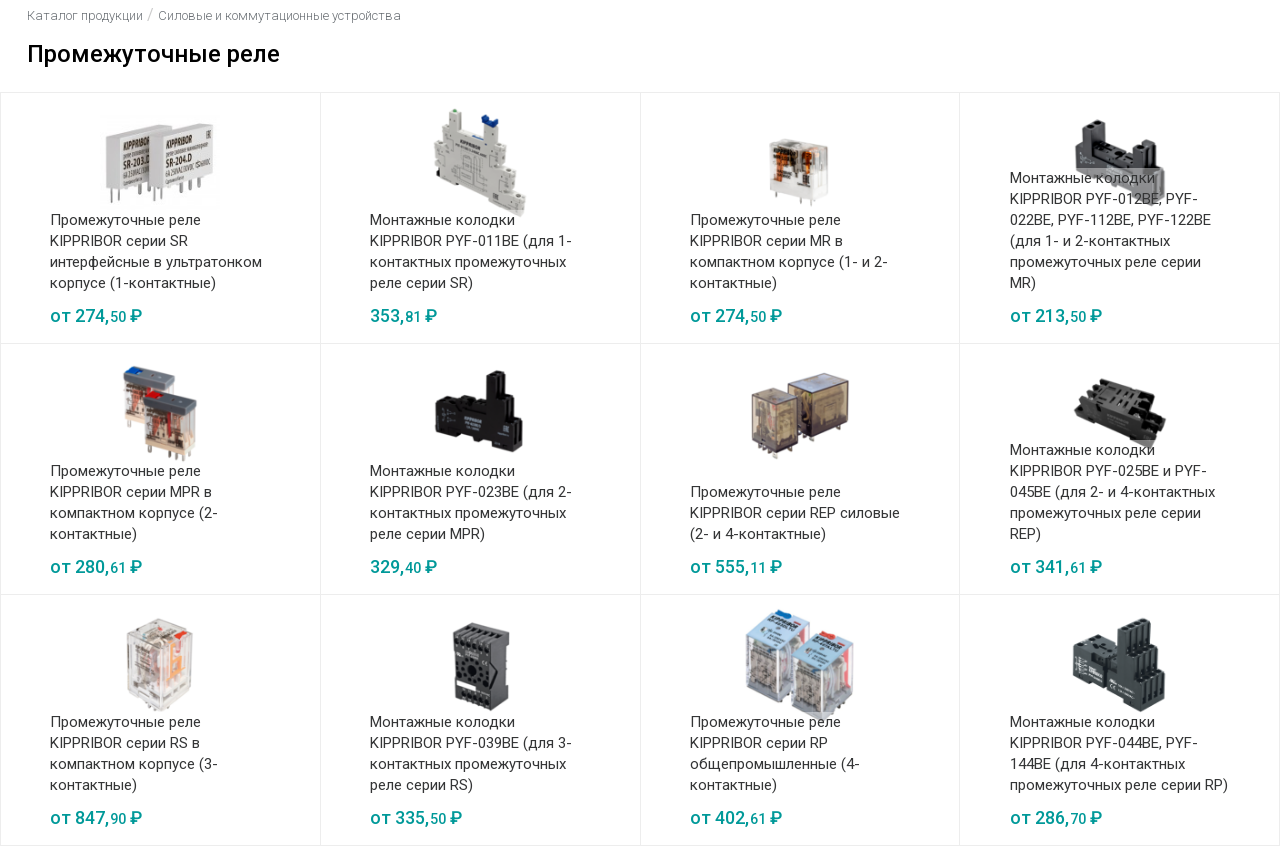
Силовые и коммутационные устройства (279, 15)
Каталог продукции (85, 15)
